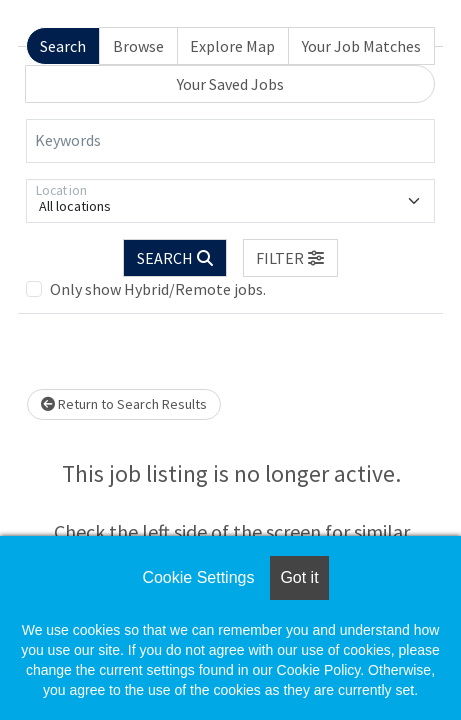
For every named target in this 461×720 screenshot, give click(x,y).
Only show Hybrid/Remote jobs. (158, 289)
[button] (291, 258)
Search (63, 46)
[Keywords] (230, 141)
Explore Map (232, 46)
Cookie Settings (198, 577)
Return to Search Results (124, 404)
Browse (138, 46)
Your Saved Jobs (230, 84)
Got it (299, 577)
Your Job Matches (361, 46)
